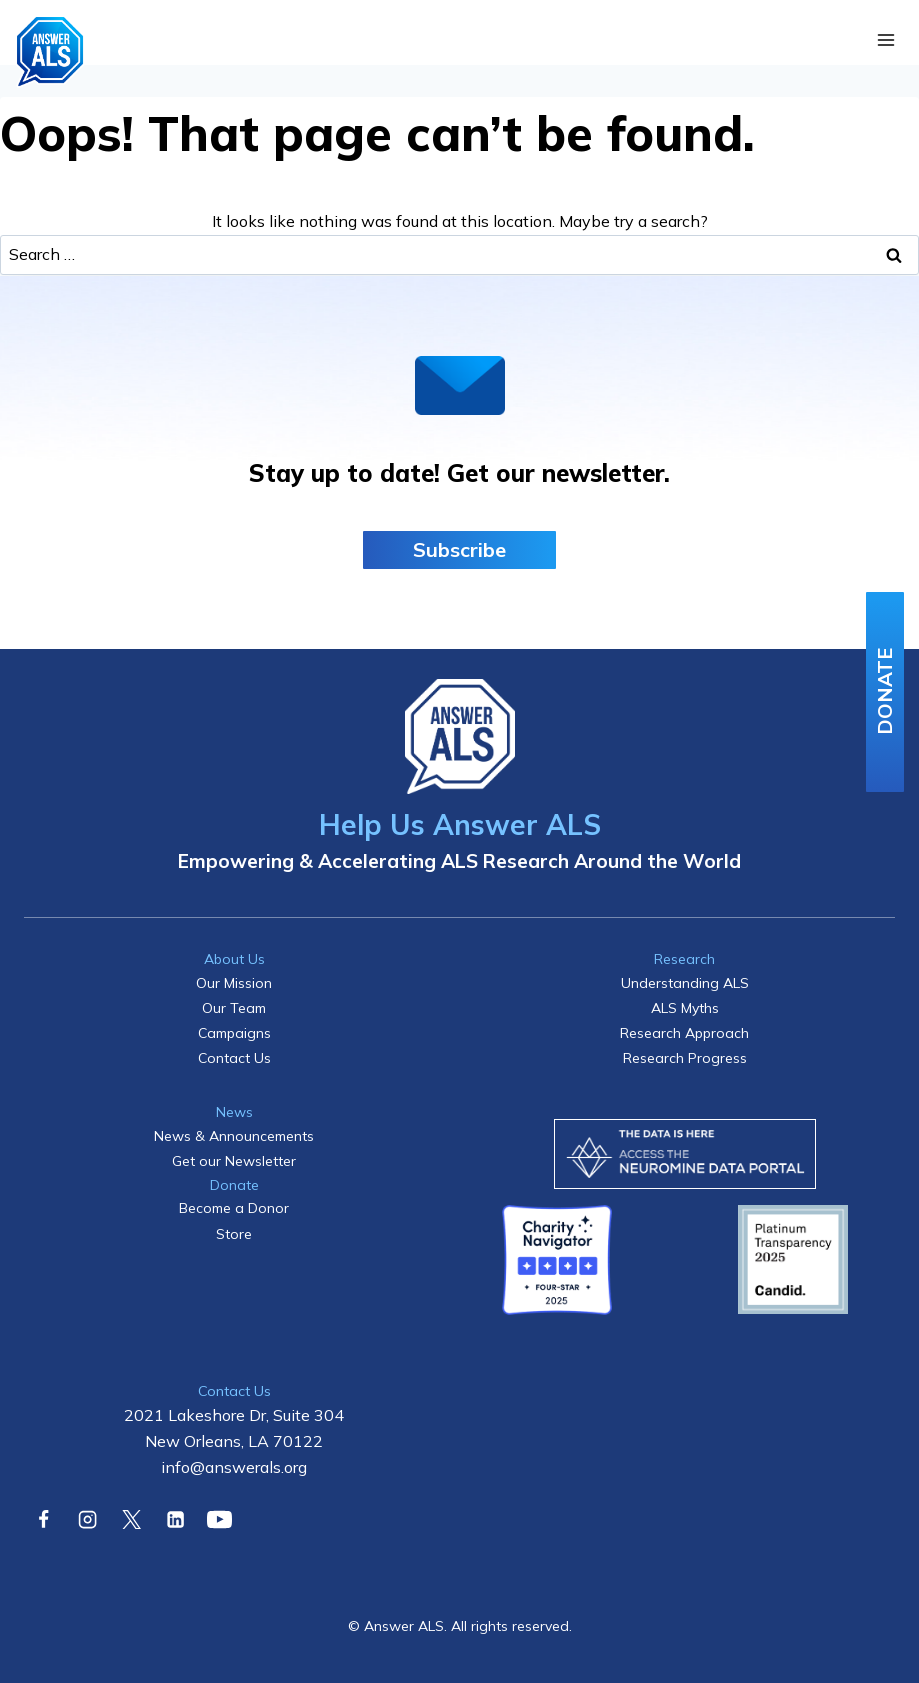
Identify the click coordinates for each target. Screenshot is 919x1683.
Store (234, 1234)
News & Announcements (234, 1136)
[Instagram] (87, 1519)
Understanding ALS (685, 983)
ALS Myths (685, 1008)
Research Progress (685, 1058)
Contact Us (234, 1058)
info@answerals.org (234, 1467)
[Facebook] (43, 1519)
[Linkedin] (175, 1519)
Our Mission (234, 983)
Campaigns (234, 1033)
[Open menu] (885, 40)
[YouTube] (220, 1519)
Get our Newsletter (234, 1161)
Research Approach (684, 1033)
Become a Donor (234, 1208)
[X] (131, 1519)
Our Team (234, 1008)
